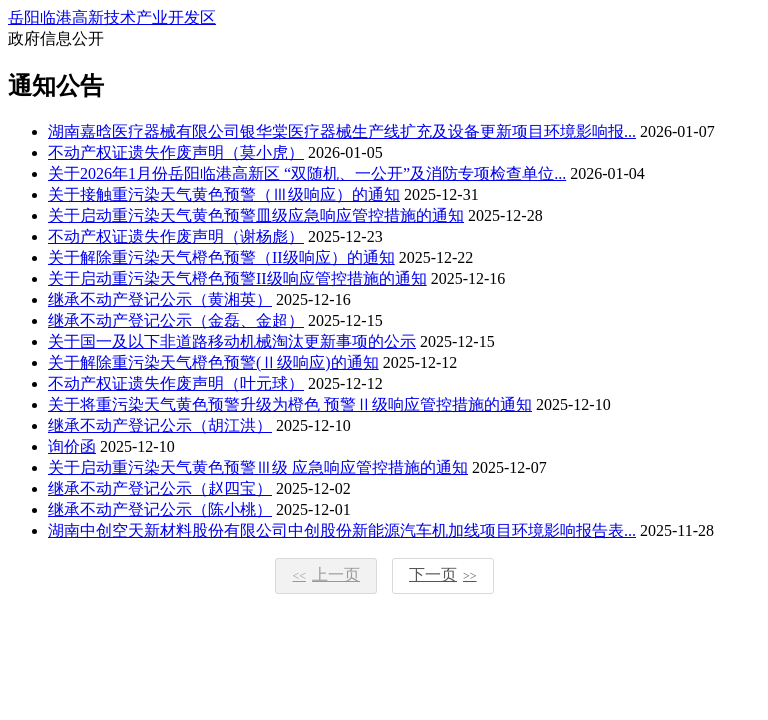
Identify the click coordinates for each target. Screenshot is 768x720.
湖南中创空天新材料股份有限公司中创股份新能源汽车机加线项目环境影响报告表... (342, 530)
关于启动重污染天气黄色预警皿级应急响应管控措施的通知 (256, 215)
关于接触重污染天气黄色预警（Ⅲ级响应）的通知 (224, 194)
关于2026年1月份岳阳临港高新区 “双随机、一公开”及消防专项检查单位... (307, 173)
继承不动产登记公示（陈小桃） (160, 509)
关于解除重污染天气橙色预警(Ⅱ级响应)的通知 (213, 362)
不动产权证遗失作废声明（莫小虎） (176, 152)
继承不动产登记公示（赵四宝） (160, 488)
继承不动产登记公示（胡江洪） (160, 425)
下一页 (443, 574)
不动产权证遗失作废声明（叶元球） (176, 383)
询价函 (72, 446)
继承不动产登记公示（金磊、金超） (176, 320)
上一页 (326, 574)
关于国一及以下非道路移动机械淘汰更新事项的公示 (232, 341)
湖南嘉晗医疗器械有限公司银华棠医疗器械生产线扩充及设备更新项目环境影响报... (342, 131)
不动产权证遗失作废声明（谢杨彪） (176, 236)
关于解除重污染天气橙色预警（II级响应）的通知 (221, 257)
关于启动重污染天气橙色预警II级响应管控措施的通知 (237, 278)
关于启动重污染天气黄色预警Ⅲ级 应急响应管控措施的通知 (258, 467)
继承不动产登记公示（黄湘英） (160, 299)
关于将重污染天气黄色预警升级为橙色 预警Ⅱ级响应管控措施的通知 (290, 404)
